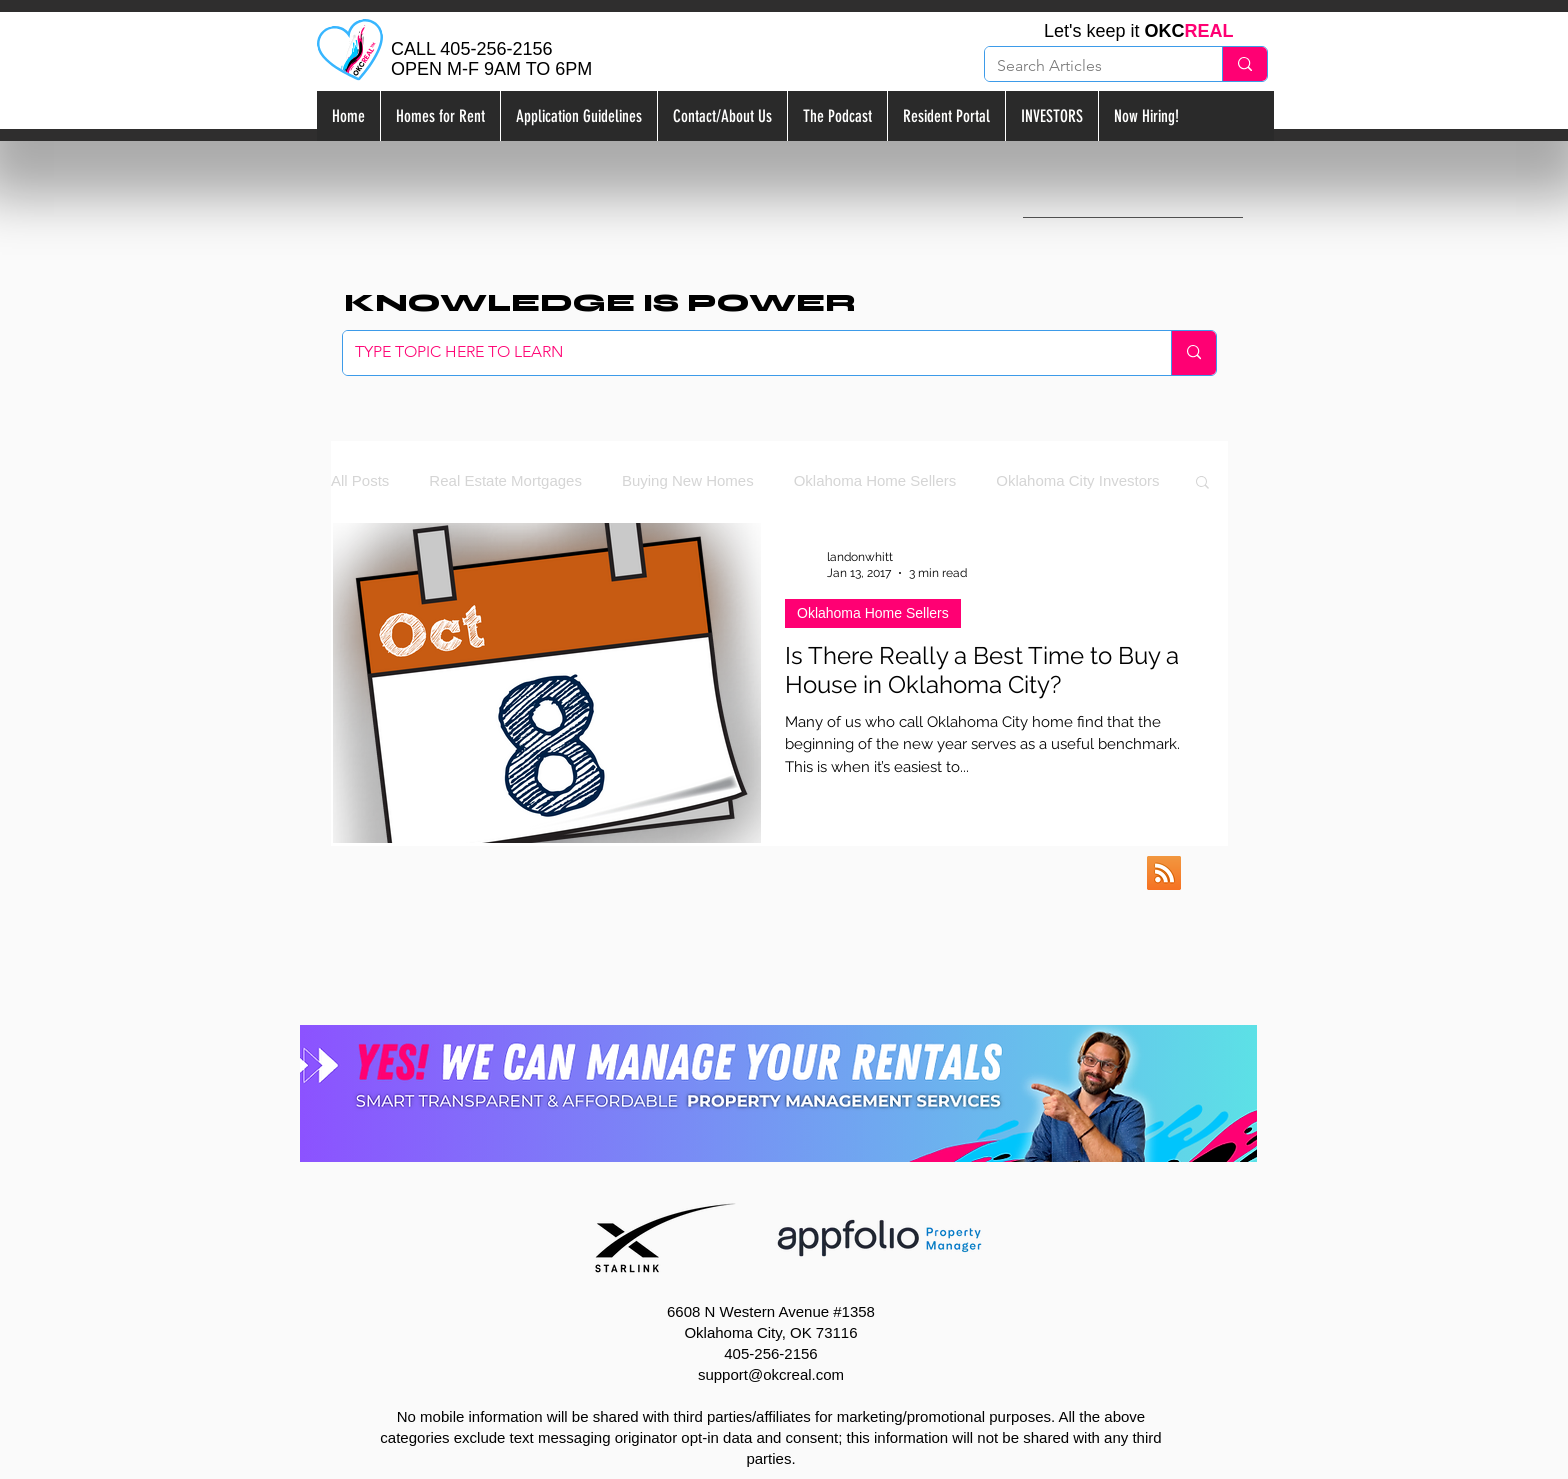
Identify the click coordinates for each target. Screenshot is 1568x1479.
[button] (1202, 483)
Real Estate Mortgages (505, 480)
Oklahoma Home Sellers (875, 480)
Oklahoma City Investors (1077, 480)
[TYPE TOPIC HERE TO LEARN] (742, 353)
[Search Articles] (1088, 66)
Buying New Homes (688, 480)
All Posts (360, 480)
